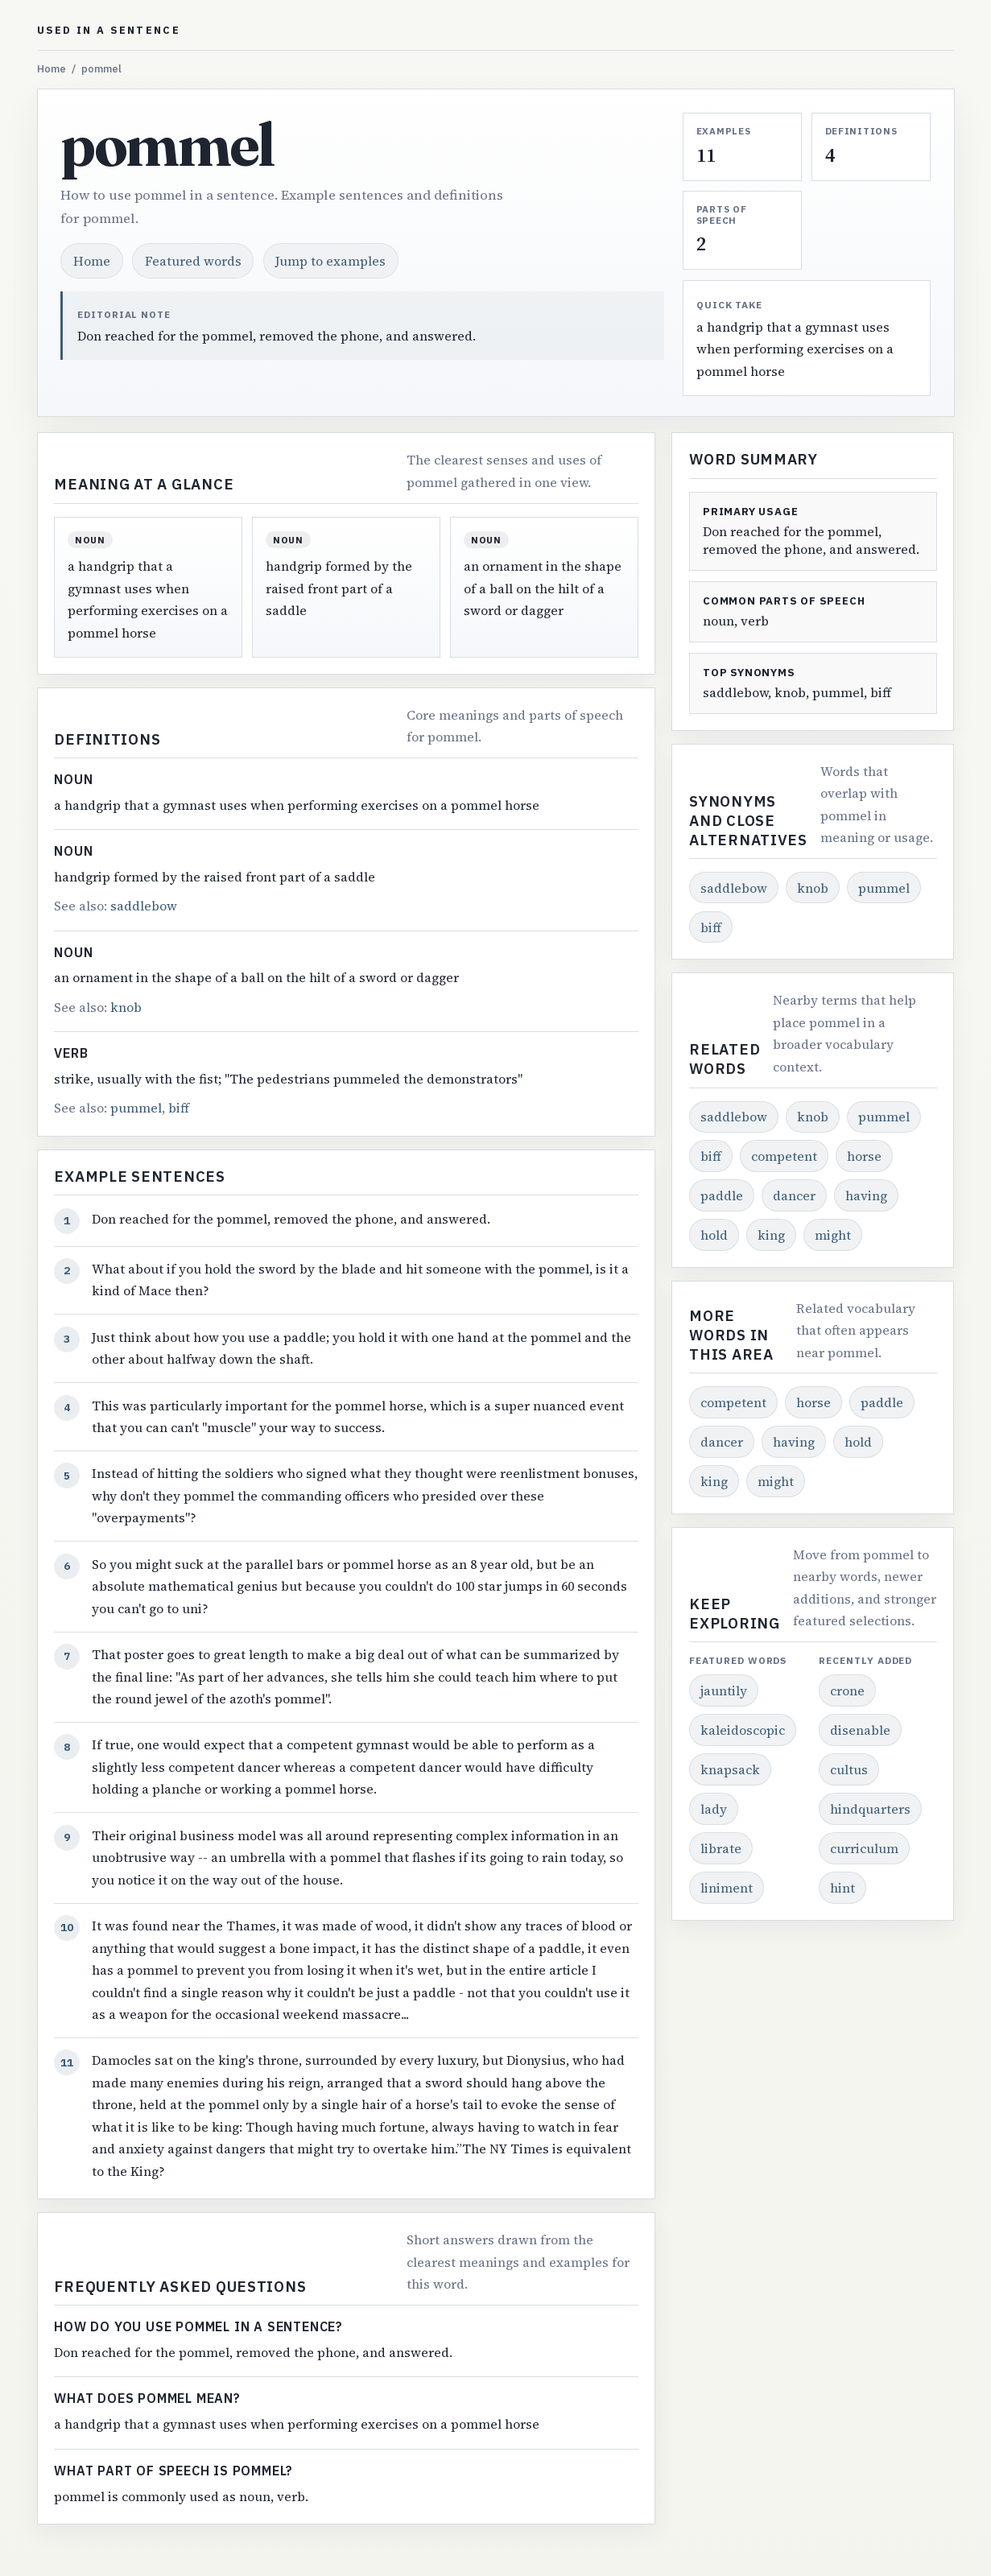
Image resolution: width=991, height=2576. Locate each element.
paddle (721, 1195)
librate (720, 1848)
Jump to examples (330, 261)
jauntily (723, 1690)
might (833, 1235)
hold (714, 1235)
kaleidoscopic (742, 1730)
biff (178, 1108)
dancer (794, 1195)
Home (51, 69)
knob (126, 1007)
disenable (860, 1730)
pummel (136, 1108)
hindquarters (870, 1809)
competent (784, 1156)
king (771, 1235)
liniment (726, 1888)
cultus (849, 1769)
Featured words (193, 261)
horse (864, 1156)
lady (713, 1809)
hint (842, 1888)
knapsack (730, 1769)
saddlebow (143, 905)
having (866, 1195)
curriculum (864, 1848)
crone (847, 1690)
